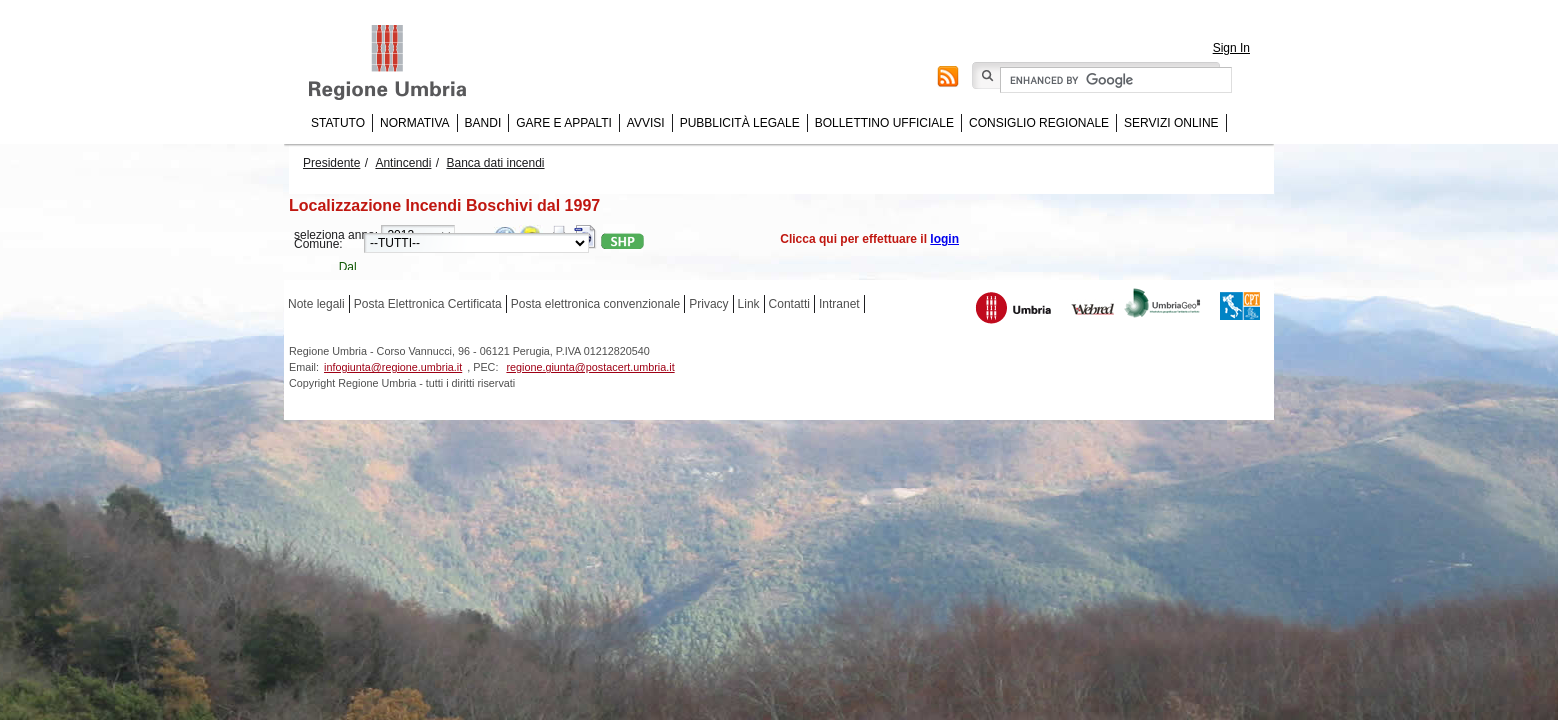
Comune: (318, 244)
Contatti (789, 304)
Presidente (331, 163)
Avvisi (646, 123)
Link (749, 304)
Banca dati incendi (495, 163)
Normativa (415, 123)
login (944, 239)
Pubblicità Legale (740, 123)
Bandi (483, 123)
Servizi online (1171, 123)
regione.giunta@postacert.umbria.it (590, 367)
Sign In (1231, 48)
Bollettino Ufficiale (884, 123)
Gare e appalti (564, 123)
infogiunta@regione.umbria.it (393, 367)
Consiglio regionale (1039, 123)
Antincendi (403, 163)
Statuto (338, 123)
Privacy (708, 304)
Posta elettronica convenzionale (595, 304)
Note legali (316, 304)
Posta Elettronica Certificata (428, 304)
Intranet (839, 304)
